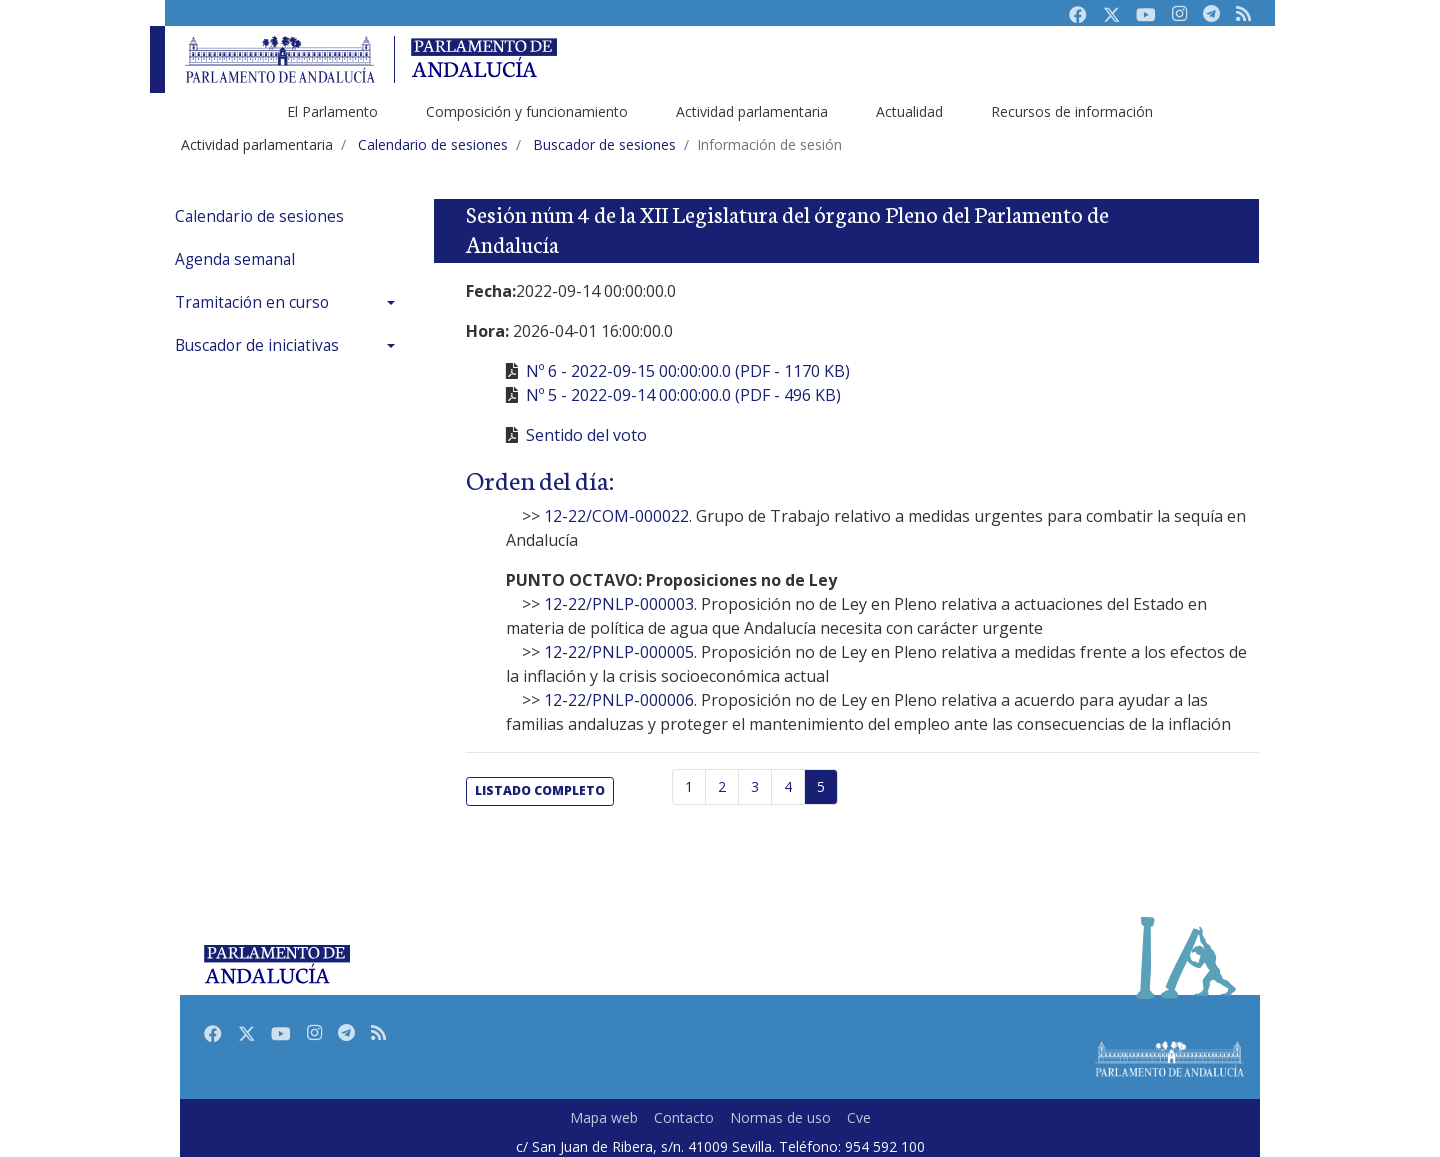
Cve (859, 1117)
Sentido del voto (586, 435)
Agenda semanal (235, 259)
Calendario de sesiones (259, 216)
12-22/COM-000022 (616, 516)
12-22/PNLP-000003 (619, 604)
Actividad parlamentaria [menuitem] (752, 111)
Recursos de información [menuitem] (1072, 111)
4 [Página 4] (788, 786)
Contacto (684, 1117)
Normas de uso (780, 1117)
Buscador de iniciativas (257, 345)
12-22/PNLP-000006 (619, 700)
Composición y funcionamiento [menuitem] (527, 111)
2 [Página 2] (722, 786)
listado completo (540, 790)
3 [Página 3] (755, 786)
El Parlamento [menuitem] (332, 111)
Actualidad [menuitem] (909, 111)
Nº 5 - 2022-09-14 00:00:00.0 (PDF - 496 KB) (683, 395)
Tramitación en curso (252, 302)
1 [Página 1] (689, 786)
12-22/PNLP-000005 (619, 652)
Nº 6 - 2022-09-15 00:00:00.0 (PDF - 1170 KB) (688, 371)
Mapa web (604, 1117)
